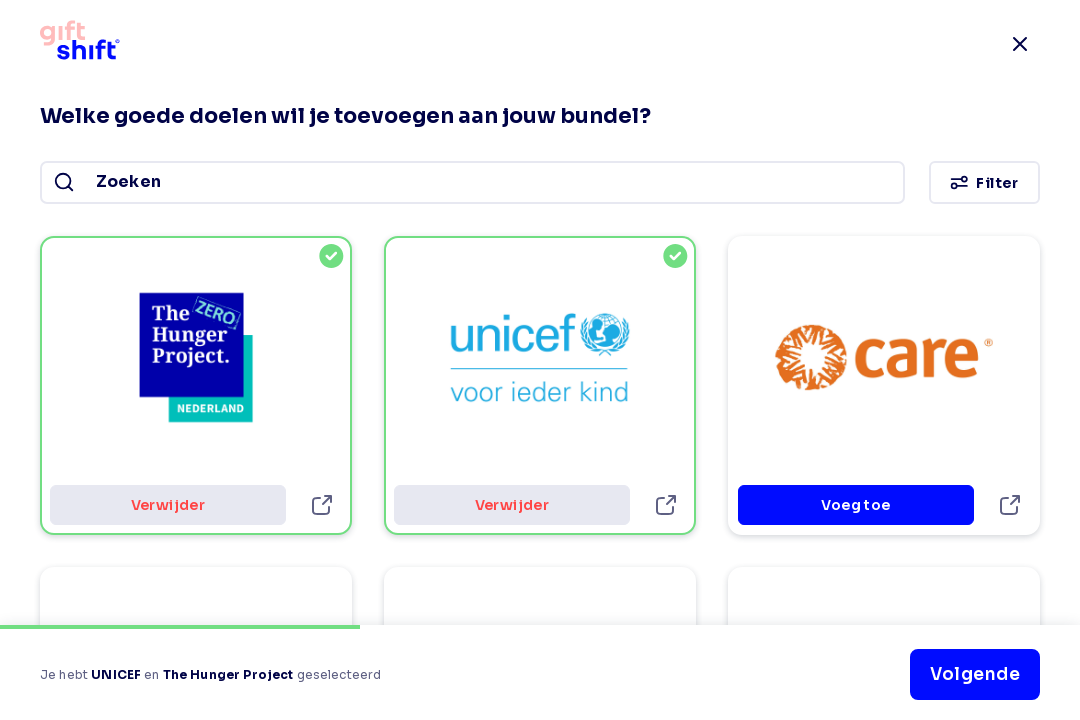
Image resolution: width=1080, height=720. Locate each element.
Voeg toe (856, 505)
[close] (1020, 44)
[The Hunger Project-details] (322, 505)
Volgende (975, 674)
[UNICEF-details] (666, 505)
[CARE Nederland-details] (1010, 505)
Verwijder (168, 505)
